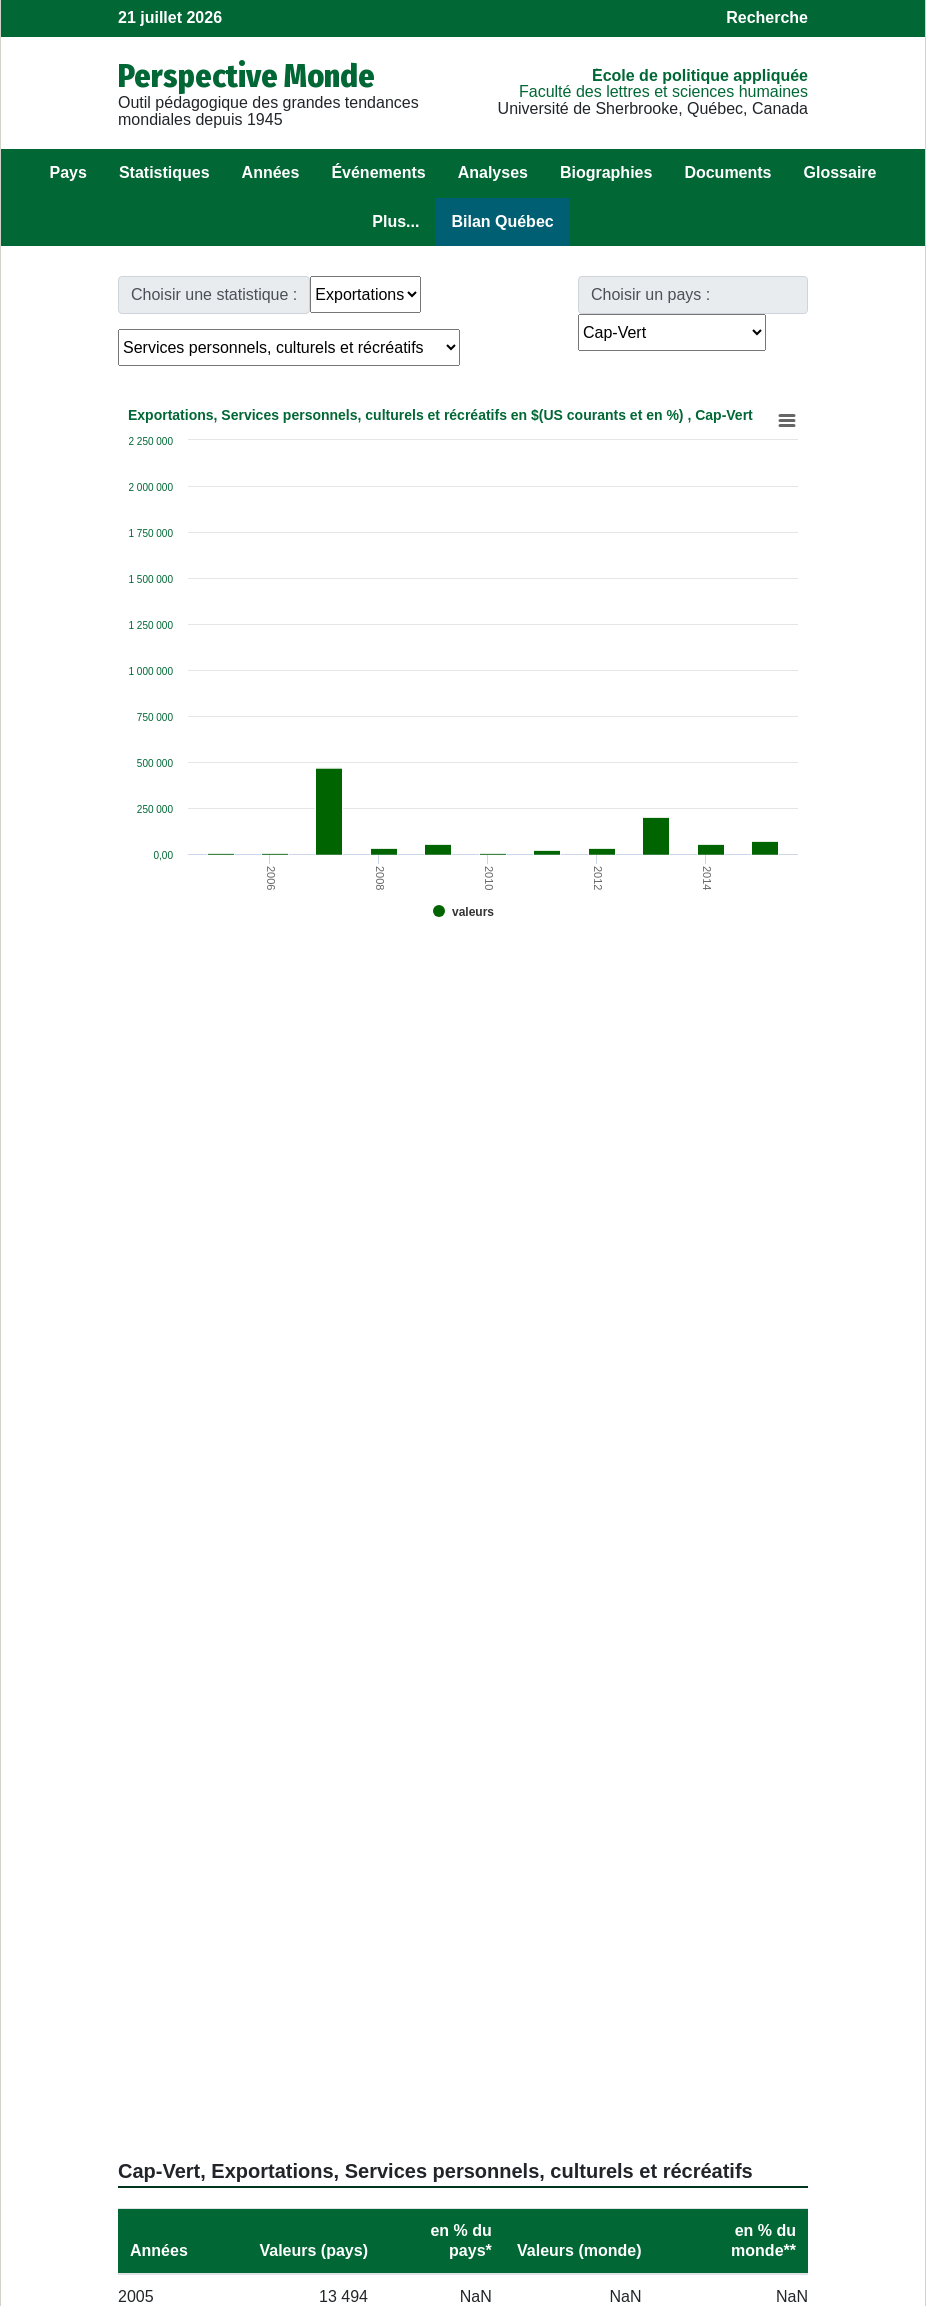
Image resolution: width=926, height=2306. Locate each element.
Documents (727, 172)
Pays (68, 172)
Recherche (767, 17)
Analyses (493, 172)
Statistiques (164, 172)
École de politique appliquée (700, 75)
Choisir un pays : (650, 294)
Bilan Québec (502, 221)
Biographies (606, 172)
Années (271, 172)
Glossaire (840, 172)
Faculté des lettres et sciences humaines (663, 91)
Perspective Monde (246, 76)
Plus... (395, 221)
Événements (378, 172)
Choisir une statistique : (214, 294)
